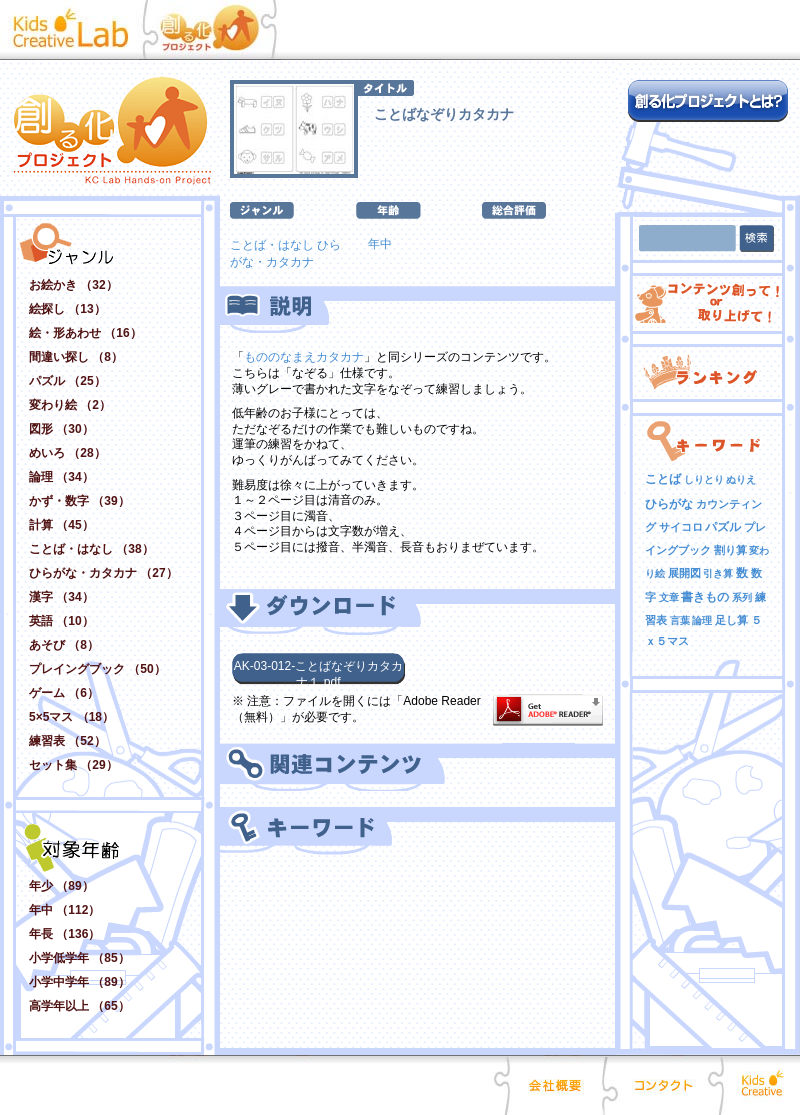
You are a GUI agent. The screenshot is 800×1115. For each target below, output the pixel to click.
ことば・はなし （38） (91, 549)
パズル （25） (67, 381)
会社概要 (556, 1085)
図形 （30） (61, 429)
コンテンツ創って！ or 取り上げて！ (707, 303)
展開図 (684, 573)
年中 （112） (64, 910)
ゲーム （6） (64, 693)
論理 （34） (61, 477)
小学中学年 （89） (79, 982)
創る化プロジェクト (220, 30)
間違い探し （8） (76, 357)
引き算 (718, 573)
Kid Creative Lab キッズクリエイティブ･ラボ (76, 30)
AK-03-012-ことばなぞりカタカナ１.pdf (318, 672)
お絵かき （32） (73, 285)
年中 (380, 244)
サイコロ (681, 527)
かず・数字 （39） (79, 501)
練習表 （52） (67, 741)
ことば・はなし (272, 245)
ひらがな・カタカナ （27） (103, 573)
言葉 (680, 620)
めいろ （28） (67, 453)
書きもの (705, 597)
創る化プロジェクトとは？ (708, 101)
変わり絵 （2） (70, 405)
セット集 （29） (73, 765)
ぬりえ (741, 479)
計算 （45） (61, 525)
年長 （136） (64, 934)
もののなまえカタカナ (304, 357)
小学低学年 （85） (79, 958)
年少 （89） (61, 886)
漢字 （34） (61, 597)
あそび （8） (64, 645)
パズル (723, 527)
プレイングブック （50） (97, 669)
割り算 (730, 550)
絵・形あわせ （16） (85, 333)
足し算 (731, 620)
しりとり (704, 479)
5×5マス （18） (71, 717)
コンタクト (663, 1085)
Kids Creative (760, 1085)
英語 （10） (61, 621)
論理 (702, 620)
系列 (742, 597)
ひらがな (669, 504)
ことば (663, 479)
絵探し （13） (67, 309)
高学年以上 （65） (79, 1006)
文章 (669, 597)
